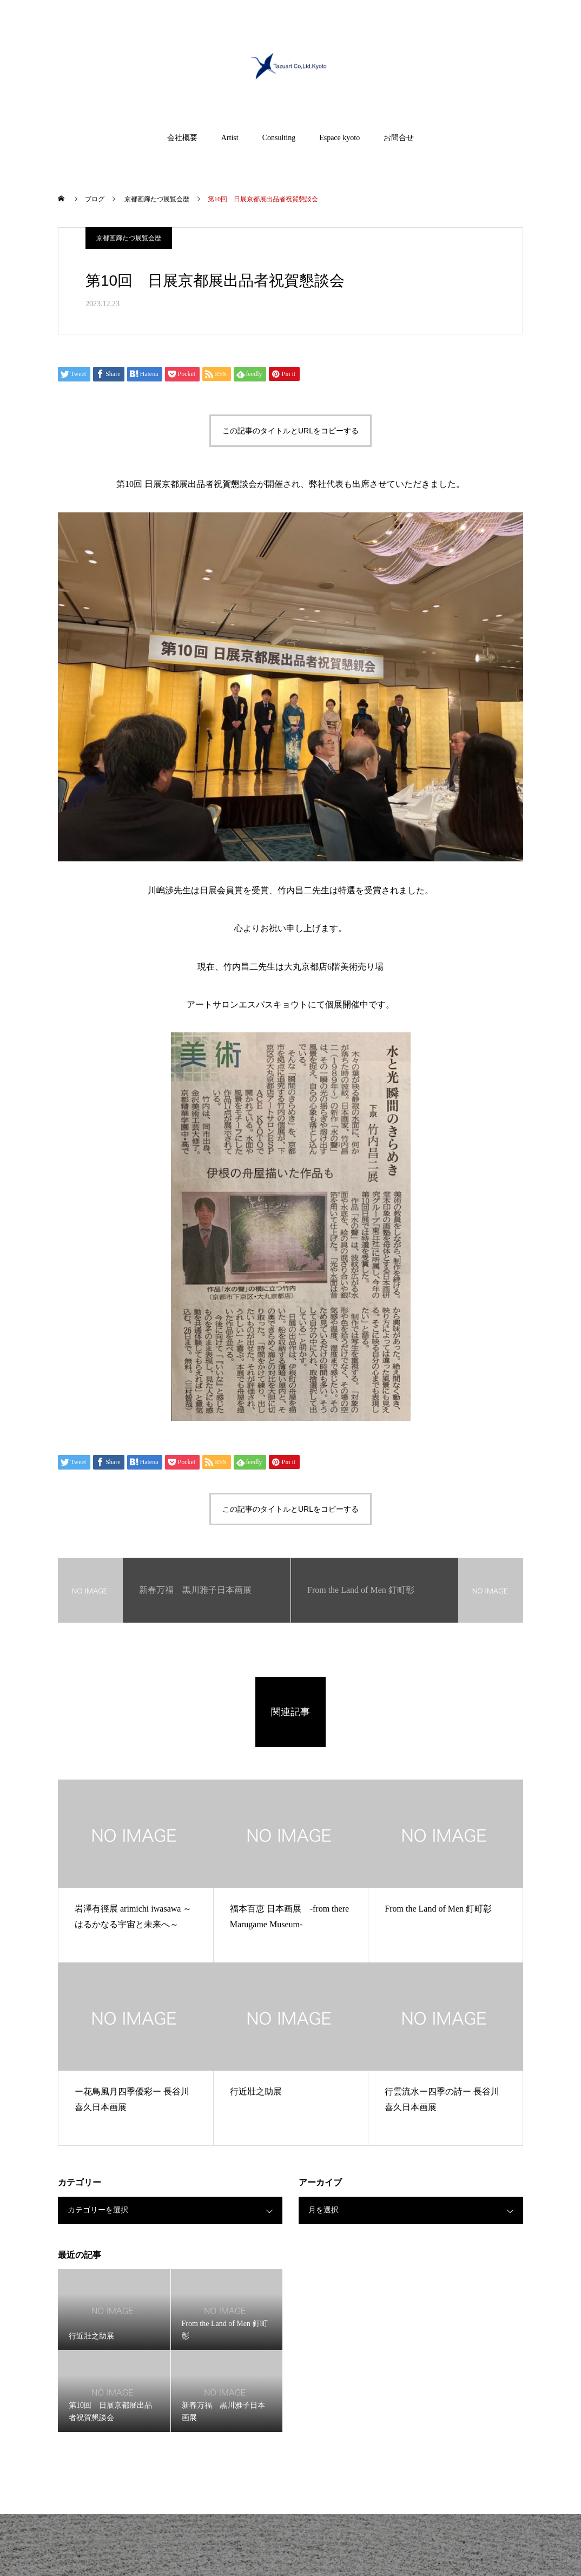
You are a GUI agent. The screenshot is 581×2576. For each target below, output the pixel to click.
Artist (230, 138)
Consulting (278, 138)
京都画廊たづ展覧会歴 (128, 238)
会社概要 (182, 138)
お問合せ (399, 138)
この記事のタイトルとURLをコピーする (290, 430)
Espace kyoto (339, 138)
